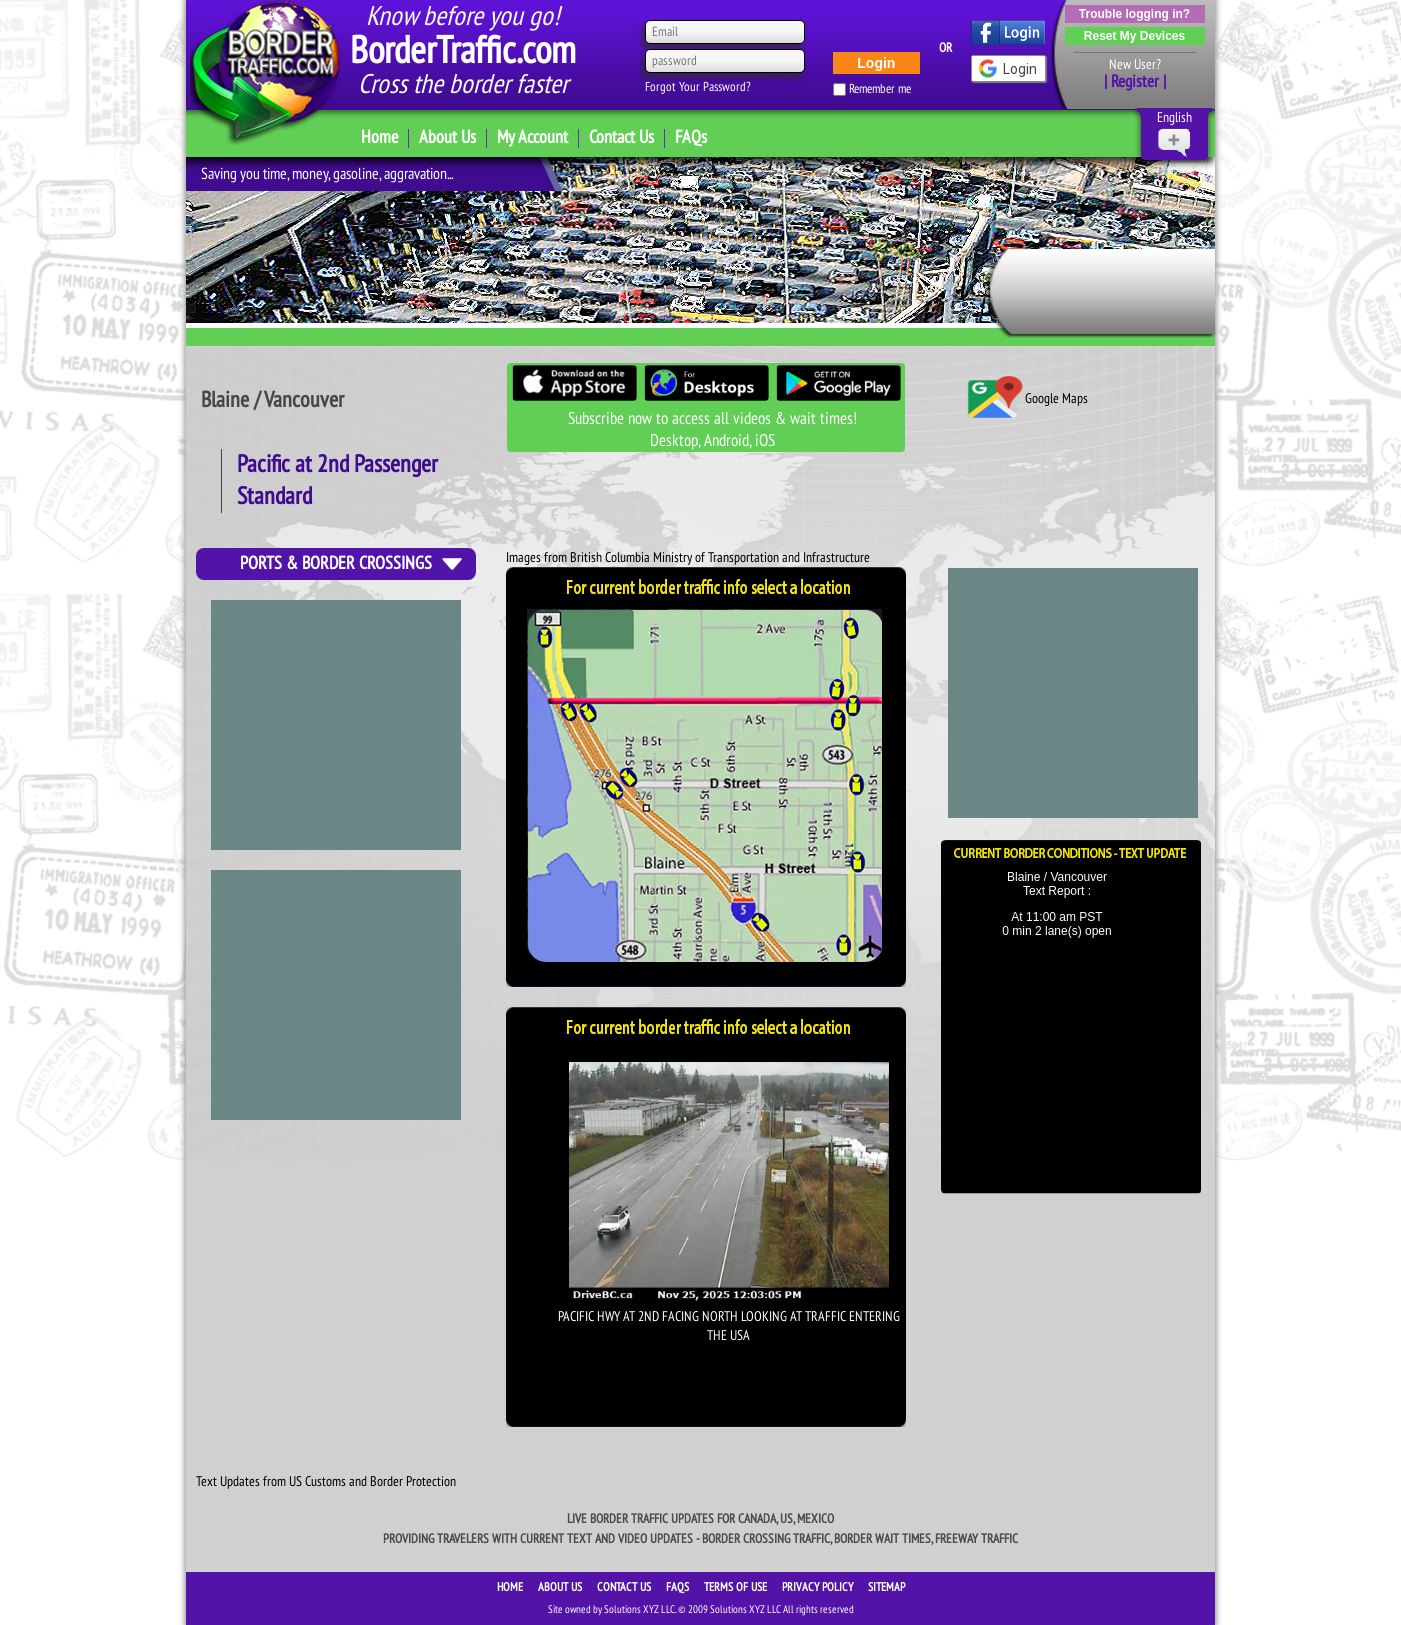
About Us (447, 137)
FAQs (691, 137)
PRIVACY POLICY (819, 1587)
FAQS (679, 1587)
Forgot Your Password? (698, 87)
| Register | (1135, 82)
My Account (532, 137)
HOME (511, 1587)
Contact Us (621, 137)
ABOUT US (561, 1587)
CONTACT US (625, 1587)
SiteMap (886, 1587)
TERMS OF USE (737, 1587)
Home (379, 137)
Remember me (880, 89)
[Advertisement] (336, 995)
